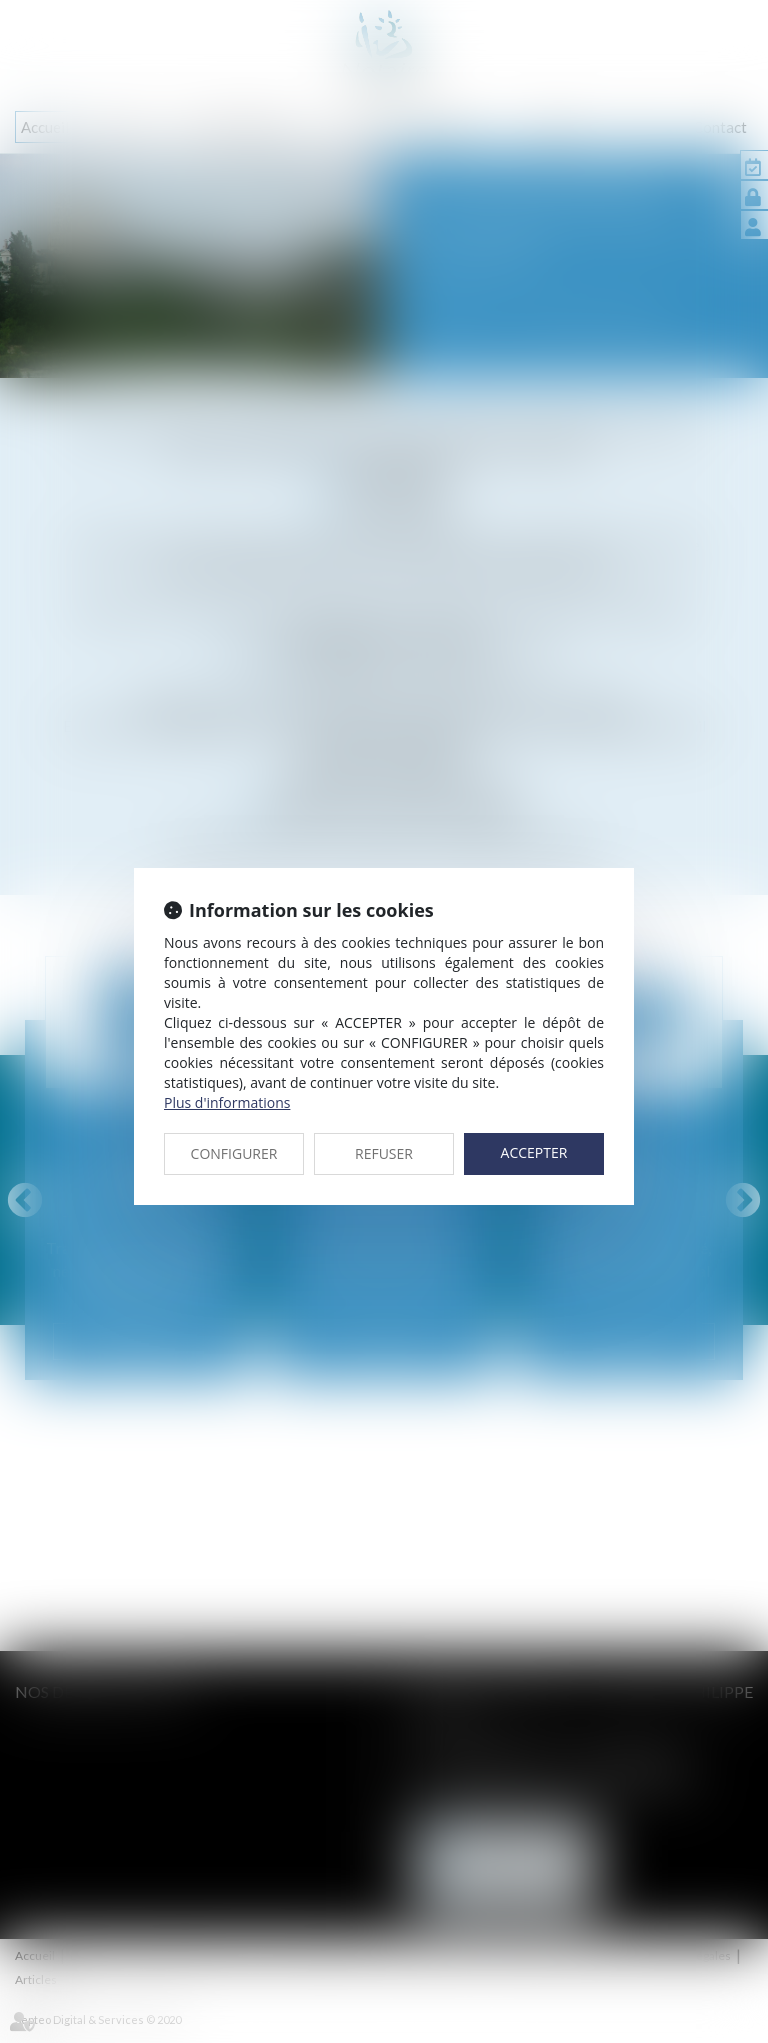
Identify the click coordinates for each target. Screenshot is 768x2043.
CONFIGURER (234, 1153)
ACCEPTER (534, 1152)
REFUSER (384, 1153)
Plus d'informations (227, 1102)
